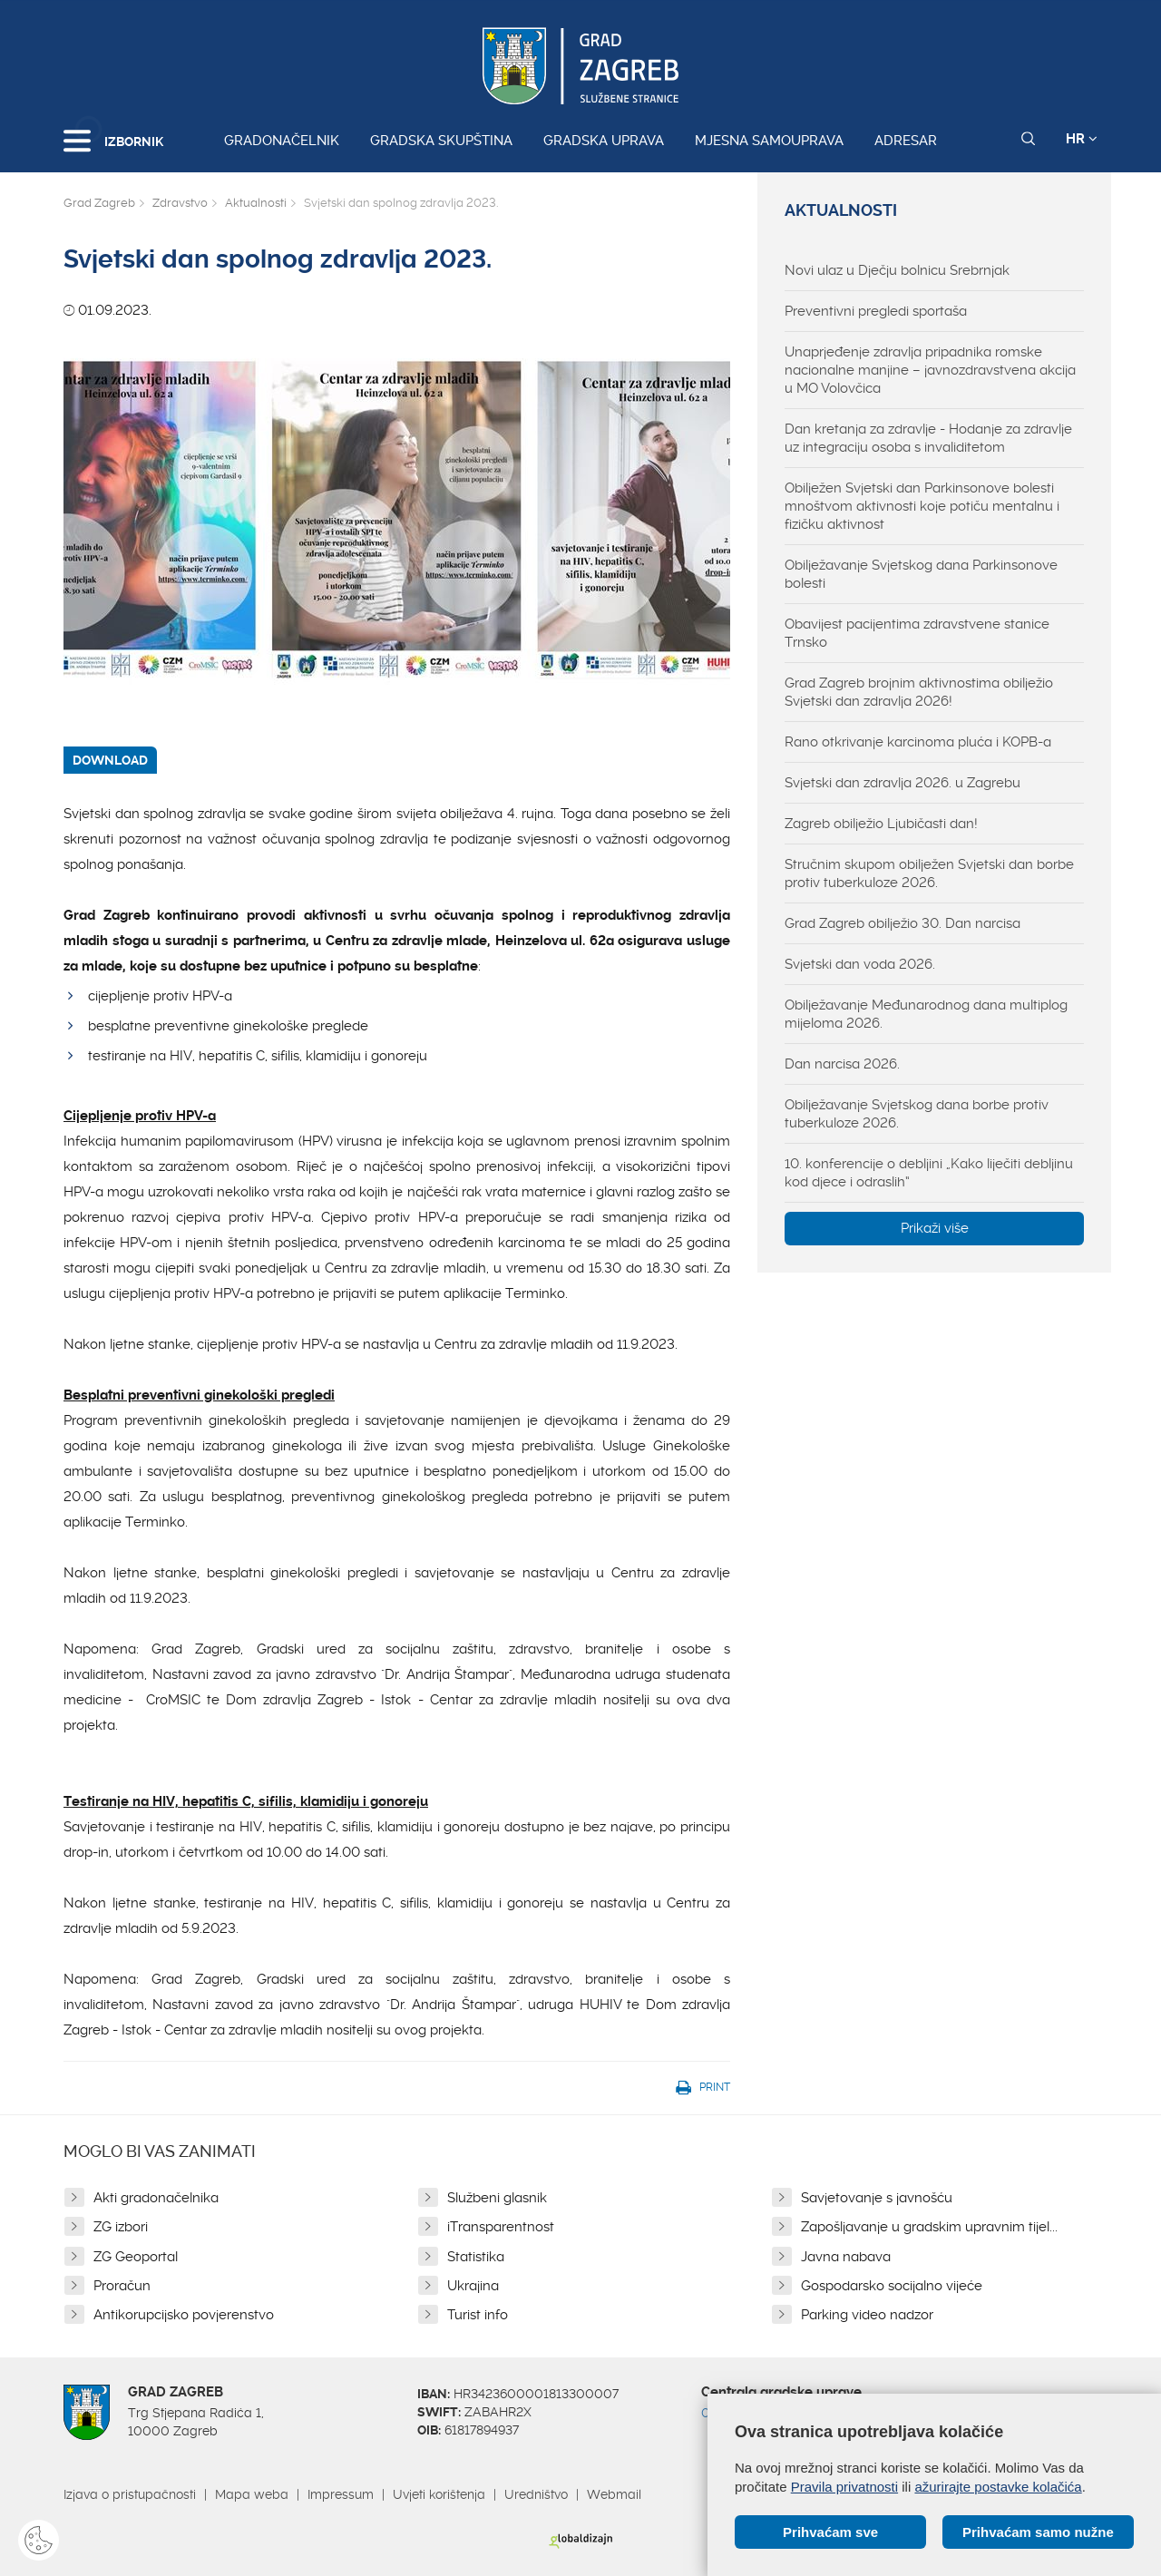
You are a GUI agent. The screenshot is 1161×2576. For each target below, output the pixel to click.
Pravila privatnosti (844, 2486)
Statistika (475, 2257)
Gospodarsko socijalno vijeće (891, 2286)
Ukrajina (473, 2286)
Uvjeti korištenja (439, 2494)
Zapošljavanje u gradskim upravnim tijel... (929, 2227)
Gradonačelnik (281, 140)
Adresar (905, 140)
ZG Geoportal (135, 2257)
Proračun (122, 2286)
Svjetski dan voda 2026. (860, 964)
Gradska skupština (441, 140)
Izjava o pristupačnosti (129, 2494)
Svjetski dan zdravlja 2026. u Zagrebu (902, 783)
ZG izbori (120, 2227)
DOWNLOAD (110, 760)
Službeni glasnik (497, 2198)
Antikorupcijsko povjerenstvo (183, 2315)
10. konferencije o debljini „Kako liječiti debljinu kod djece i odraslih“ (929, 1173)
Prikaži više (935, 1228)
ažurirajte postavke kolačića (997, 2486)
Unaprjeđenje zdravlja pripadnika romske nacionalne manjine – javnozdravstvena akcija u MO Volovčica (930, 370)
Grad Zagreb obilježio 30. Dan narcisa (902, 923)
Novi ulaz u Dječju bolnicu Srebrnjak (897, 270)
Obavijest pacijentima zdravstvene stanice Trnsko (917, 633)
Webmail (614, 2494)
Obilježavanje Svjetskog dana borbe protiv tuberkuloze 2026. (917, 1114)
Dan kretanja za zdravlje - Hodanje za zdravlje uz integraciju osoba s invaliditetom (928, 438)
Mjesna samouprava (769, 140)
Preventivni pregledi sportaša (876, 311)
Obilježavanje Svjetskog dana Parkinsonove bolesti (921, 574)
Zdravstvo (180, 203)
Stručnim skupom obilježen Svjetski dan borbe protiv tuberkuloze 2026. (929, 873)
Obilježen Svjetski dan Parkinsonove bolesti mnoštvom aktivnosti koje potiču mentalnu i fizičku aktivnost (922, 506)
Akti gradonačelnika (156, 2198)
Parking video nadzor (867, 2315)
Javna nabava (846, 2257)
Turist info (477, 2315)
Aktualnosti (256, 203)
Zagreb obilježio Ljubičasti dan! (881, 823)
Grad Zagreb (99, 203)
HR (1082, 139)
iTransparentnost (500, 2227)
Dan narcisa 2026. (842, 1064)
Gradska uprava (603, 140)
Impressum (340, 2494)
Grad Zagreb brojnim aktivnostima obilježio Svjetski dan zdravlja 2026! (919, 692)
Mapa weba (251, 2494)
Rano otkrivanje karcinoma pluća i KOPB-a (918, 742)
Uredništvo (536, 2494)
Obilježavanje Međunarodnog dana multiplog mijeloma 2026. (926, 1014)
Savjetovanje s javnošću (876, 2198)
